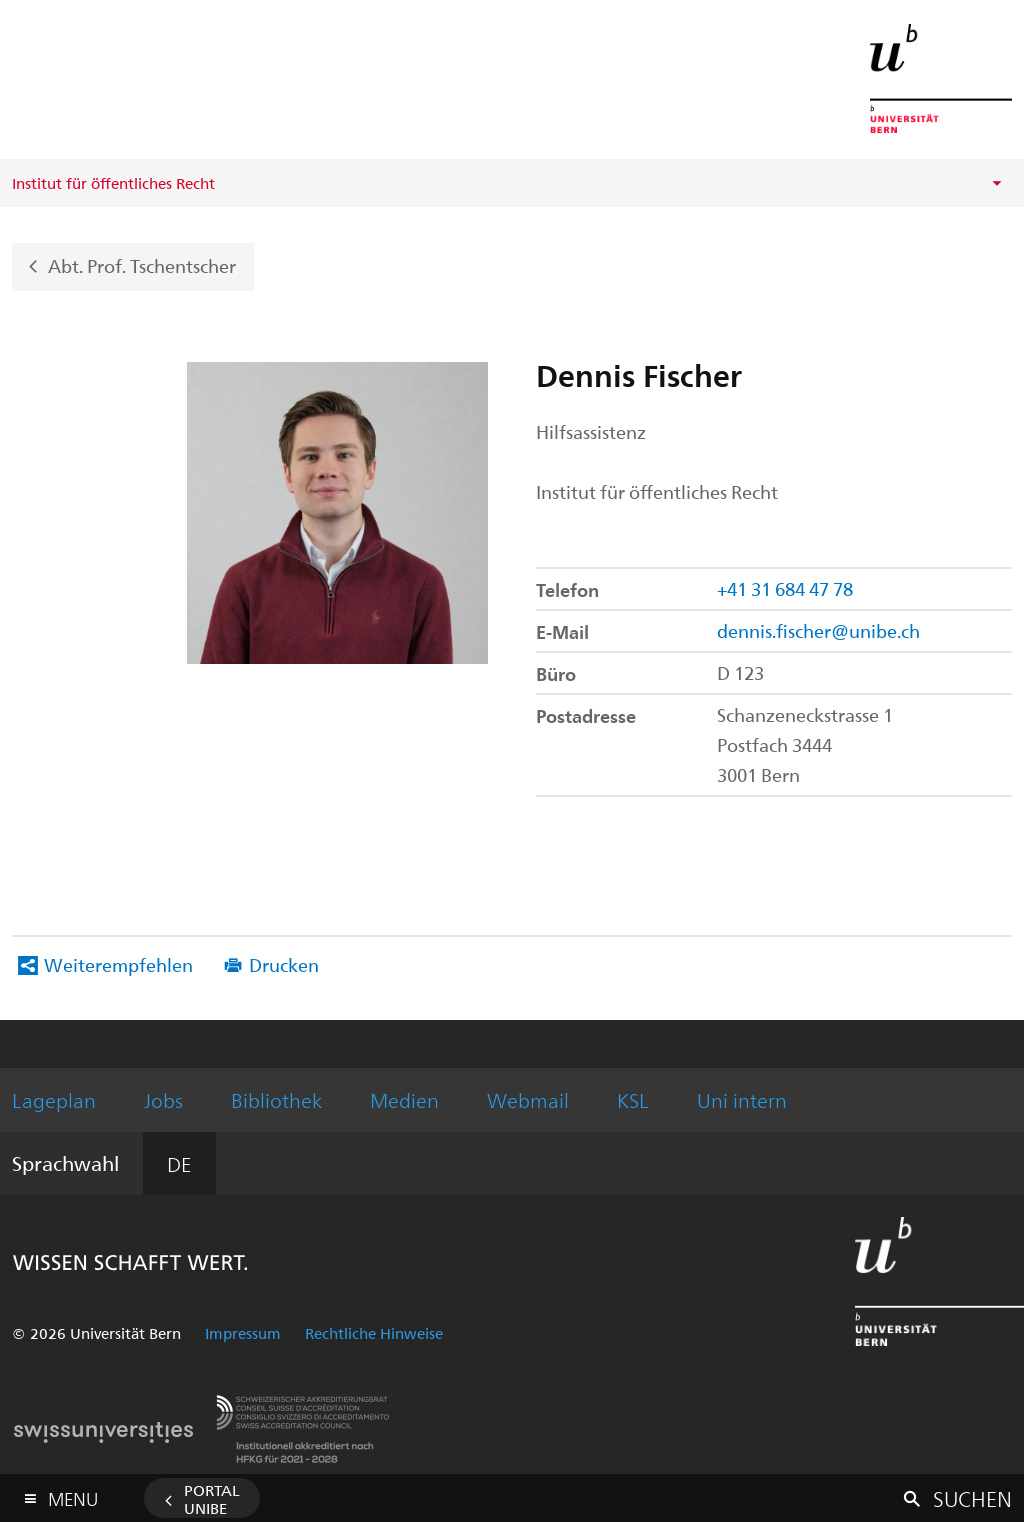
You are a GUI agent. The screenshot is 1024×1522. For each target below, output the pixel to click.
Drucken (284, 964)
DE (179, 1163)
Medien (404, 1099)
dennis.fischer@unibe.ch (818, 630)
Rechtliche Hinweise (374, 1333)
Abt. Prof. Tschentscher (142, 264)
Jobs (163, 1099)
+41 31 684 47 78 (785, 588)
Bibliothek (276, 1099)
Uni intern (742, 1099)
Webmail (528, 1099)
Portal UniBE (212, 1499)
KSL (633, 1099)
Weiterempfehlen (118, 964)
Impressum (243, 1333)
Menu (73, 1494)
